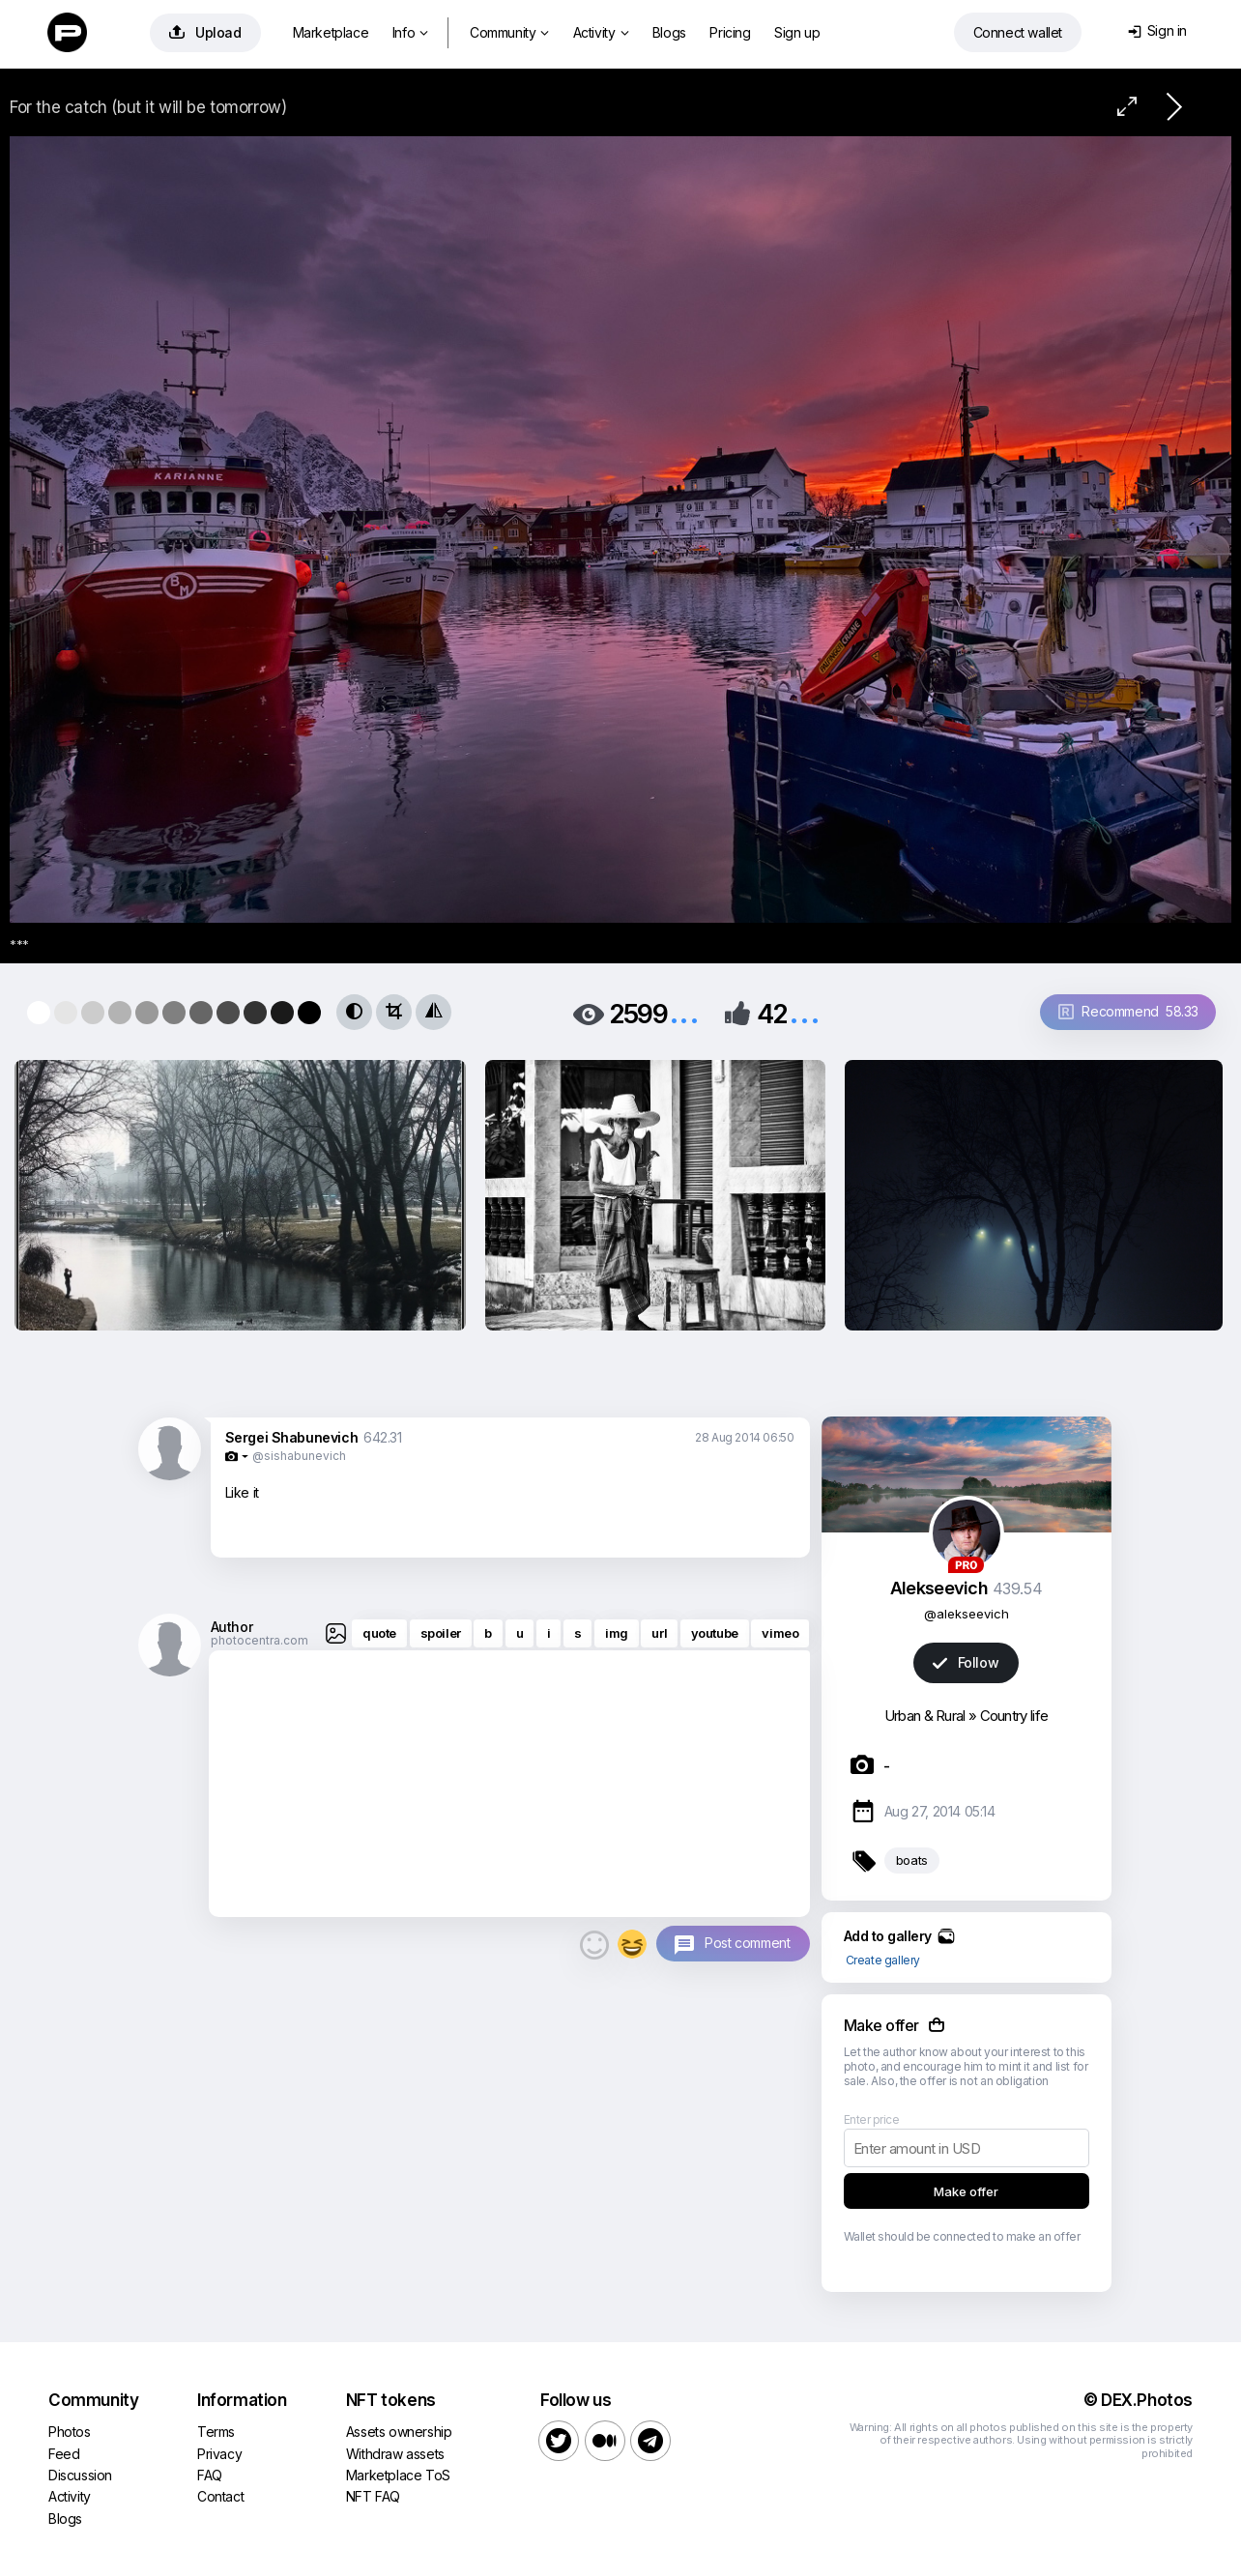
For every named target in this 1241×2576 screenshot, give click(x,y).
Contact (220, 2496)
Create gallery (883, 1960)
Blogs (669, 32)
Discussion (80, 2475)
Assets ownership (399, 2431)
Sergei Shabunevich (292, 1437)
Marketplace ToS (398, 2475)
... (684, 1012)
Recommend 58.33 (1128, 1011)
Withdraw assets (395, 2454)
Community (509, 32)
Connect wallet (1017, 32)
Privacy (219, 2454)
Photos (69, 2431)
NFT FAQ (373, 2496)
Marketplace (331, 32)
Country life (1014, 1715)
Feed (63, 2454)
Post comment (747, 1942)
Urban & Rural (925, 1715)
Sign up (797, 32)
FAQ (209, 2475)
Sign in (1157, 30)
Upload (205, 32)
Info (410, 32)
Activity (600, 32)
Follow (965, 1662)
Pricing (729, 32)
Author (232, 1626)
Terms (216, 2431)
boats (912, 1860)
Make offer (966, 2191)
